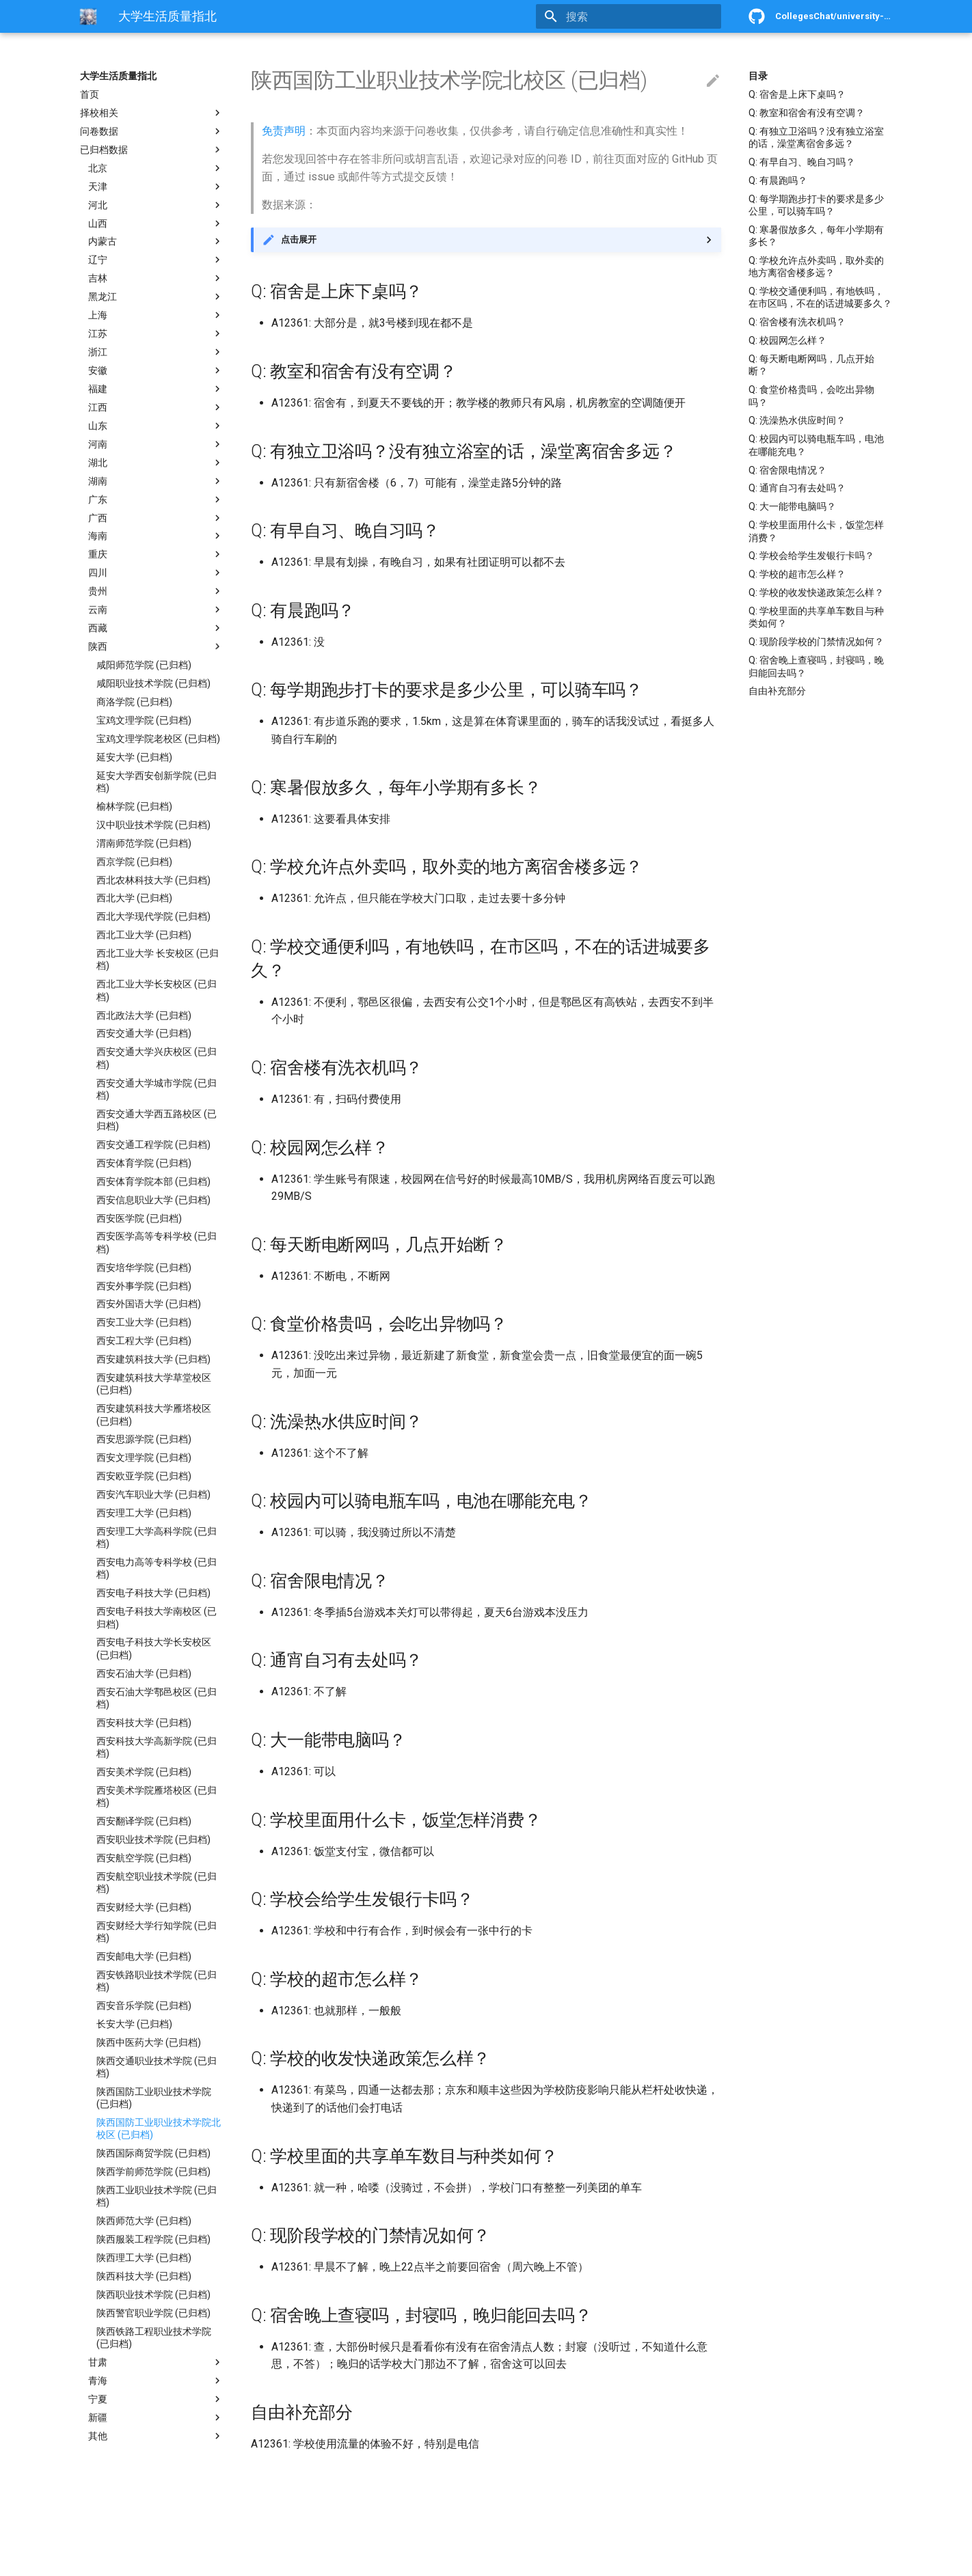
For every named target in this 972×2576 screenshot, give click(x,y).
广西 (156, 518)
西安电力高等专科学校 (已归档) (156, 1568)
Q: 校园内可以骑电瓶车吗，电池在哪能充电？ (816, 444)
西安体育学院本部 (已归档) (153, 1181)
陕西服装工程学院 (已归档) (153, 2239)
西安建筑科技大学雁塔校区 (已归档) (153, 1414)
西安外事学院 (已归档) (143, 1285)
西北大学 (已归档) (134, 897)
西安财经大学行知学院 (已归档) (156, 1931)
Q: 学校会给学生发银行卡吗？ (811, 555)
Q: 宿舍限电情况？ (787, 470)
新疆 (156, 2417)
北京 (156, 168)
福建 (156, 389)
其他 (156, 2436)
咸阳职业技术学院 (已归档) (153, 683)
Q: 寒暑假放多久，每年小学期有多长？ (816, 235)
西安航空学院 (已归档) (143, 1857)
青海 (156, 2380)
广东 (156, 499)
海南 (156, 536)
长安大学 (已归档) (134, 2023)
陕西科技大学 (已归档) (143, 2276)
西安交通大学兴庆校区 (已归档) (156, 1057)
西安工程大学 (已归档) (143, 1340)
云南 (156, 609)
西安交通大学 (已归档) (143, 1033)
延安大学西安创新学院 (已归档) (156, 781)
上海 (156, 315)
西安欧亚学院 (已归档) (143, 1475)
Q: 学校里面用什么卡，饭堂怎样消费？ (816, 531)
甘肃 (156, 2362)
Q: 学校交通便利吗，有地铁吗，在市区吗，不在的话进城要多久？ (820, 297)
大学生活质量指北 (118, 75)
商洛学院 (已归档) (134, 701)
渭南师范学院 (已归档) (143, 843)
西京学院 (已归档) (134, 861)
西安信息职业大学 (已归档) (153, 1199)
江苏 (156, 333)
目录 (758, 75)
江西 (156, 407)
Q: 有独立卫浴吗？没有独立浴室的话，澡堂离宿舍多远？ (816, 137)
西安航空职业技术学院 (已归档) (156, 1882)
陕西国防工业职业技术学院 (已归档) (153, 2097)
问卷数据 (152, 131)
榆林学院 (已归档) (134, 806)
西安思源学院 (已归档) (143, 1439)
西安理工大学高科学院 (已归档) (156, 1537)
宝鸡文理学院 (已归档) (143, 720)
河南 (156, 444)
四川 (156, 572)
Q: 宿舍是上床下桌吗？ (797, 94)
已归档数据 (152, 149)
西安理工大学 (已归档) (143, 1512)
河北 (156, 205)
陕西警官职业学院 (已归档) (153, 2312)
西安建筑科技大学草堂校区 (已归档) (153, 1383)
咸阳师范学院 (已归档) (143, 664)
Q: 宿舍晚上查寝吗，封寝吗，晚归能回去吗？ (816, 666)
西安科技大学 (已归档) (143, 1722)
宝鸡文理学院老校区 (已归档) (158, 738)
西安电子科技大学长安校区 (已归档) (153, 1648)
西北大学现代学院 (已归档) (153, 916)
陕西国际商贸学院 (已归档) (153, 2153)
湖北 (156, 462)
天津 (156, 186)
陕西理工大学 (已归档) (143, 2257)
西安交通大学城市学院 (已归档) (156, 1089)
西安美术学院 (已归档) (143, 1771)
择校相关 (152, 113)
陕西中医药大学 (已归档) (148, 2042)
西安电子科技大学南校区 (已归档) (156, 1617)
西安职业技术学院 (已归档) (153, 1839)
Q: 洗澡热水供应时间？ (797, 420)
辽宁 (156, 260)
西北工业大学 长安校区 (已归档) (157, 959)
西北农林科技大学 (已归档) (153, 880)
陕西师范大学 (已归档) (143, 2220)
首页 (89, 94)
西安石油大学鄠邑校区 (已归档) (156, 1698)
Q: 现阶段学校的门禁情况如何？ (816, 641)
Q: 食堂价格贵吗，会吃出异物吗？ (811, 395)
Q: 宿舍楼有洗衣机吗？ (797, 321)
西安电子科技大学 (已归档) (153, 1592)
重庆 (156, 554)
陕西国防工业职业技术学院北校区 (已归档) (158, 2128)
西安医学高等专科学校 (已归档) (156, 1242)
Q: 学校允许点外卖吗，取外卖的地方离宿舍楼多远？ (816, 266)
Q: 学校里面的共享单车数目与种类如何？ (816, 617)
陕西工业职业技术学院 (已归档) (156, 2196)
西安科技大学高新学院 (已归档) (156, 1747)
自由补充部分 (777, 690)
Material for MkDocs (162, 2561)
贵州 (156, 591)
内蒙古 (156, 241)
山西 (156, 223)
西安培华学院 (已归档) (143, 1267)
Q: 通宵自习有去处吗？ (797, 487)
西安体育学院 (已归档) (143, 1162)
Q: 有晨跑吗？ (777, 180)
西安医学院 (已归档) (139, 1218)
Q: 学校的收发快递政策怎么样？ (816, 592)
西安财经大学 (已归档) (143, 1907)
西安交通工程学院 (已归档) (153, 1144)
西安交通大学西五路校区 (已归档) (156, 1120)
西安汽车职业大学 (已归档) (153, 1494)
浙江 (156, 352)
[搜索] (641, 16)
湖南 (156, 481)
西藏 (156, 628)
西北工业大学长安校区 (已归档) (156, 990)
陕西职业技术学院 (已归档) (153, 2294)
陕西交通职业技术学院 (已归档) (156, 2067)
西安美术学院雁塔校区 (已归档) (156, 1796)
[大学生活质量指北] (88, 16)
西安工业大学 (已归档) (143, 1322)
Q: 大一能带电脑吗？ (792, 506)
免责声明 (284, 130)
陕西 (156, 646)
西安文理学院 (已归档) (143, 1457)
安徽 (156, 370)
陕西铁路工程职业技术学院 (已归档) (153, 2337)
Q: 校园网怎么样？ (787, 340)
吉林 (156, 278)
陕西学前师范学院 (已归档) (153, 2171)
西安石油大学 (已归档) (143, 1673)
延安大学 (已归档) (134, 757)
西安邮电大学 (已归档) (143, 1956)
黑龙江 (156, 296)
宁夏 (156, 2399)
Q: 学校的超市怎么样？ (797, 573)
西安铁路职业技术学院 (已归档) (156, 1980)
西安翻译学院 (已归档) (143, 1820)
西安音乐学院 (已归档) (143, 2005)
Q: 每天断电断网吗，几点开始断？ (811, 364)
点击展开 (298, 239)
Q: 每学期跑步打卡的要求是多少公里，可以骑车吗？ (816, 205)
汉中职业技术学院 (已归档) (153, 824)
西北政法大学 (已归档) (143, 1015)
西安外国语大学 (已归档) (148, 1303)
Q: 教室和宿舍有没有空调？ (806, 112)
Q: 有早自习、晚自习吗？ (801, 161)
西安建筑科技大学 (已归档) (153, 1359)
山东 (156, 426)
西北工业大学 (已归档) (143, 934)
